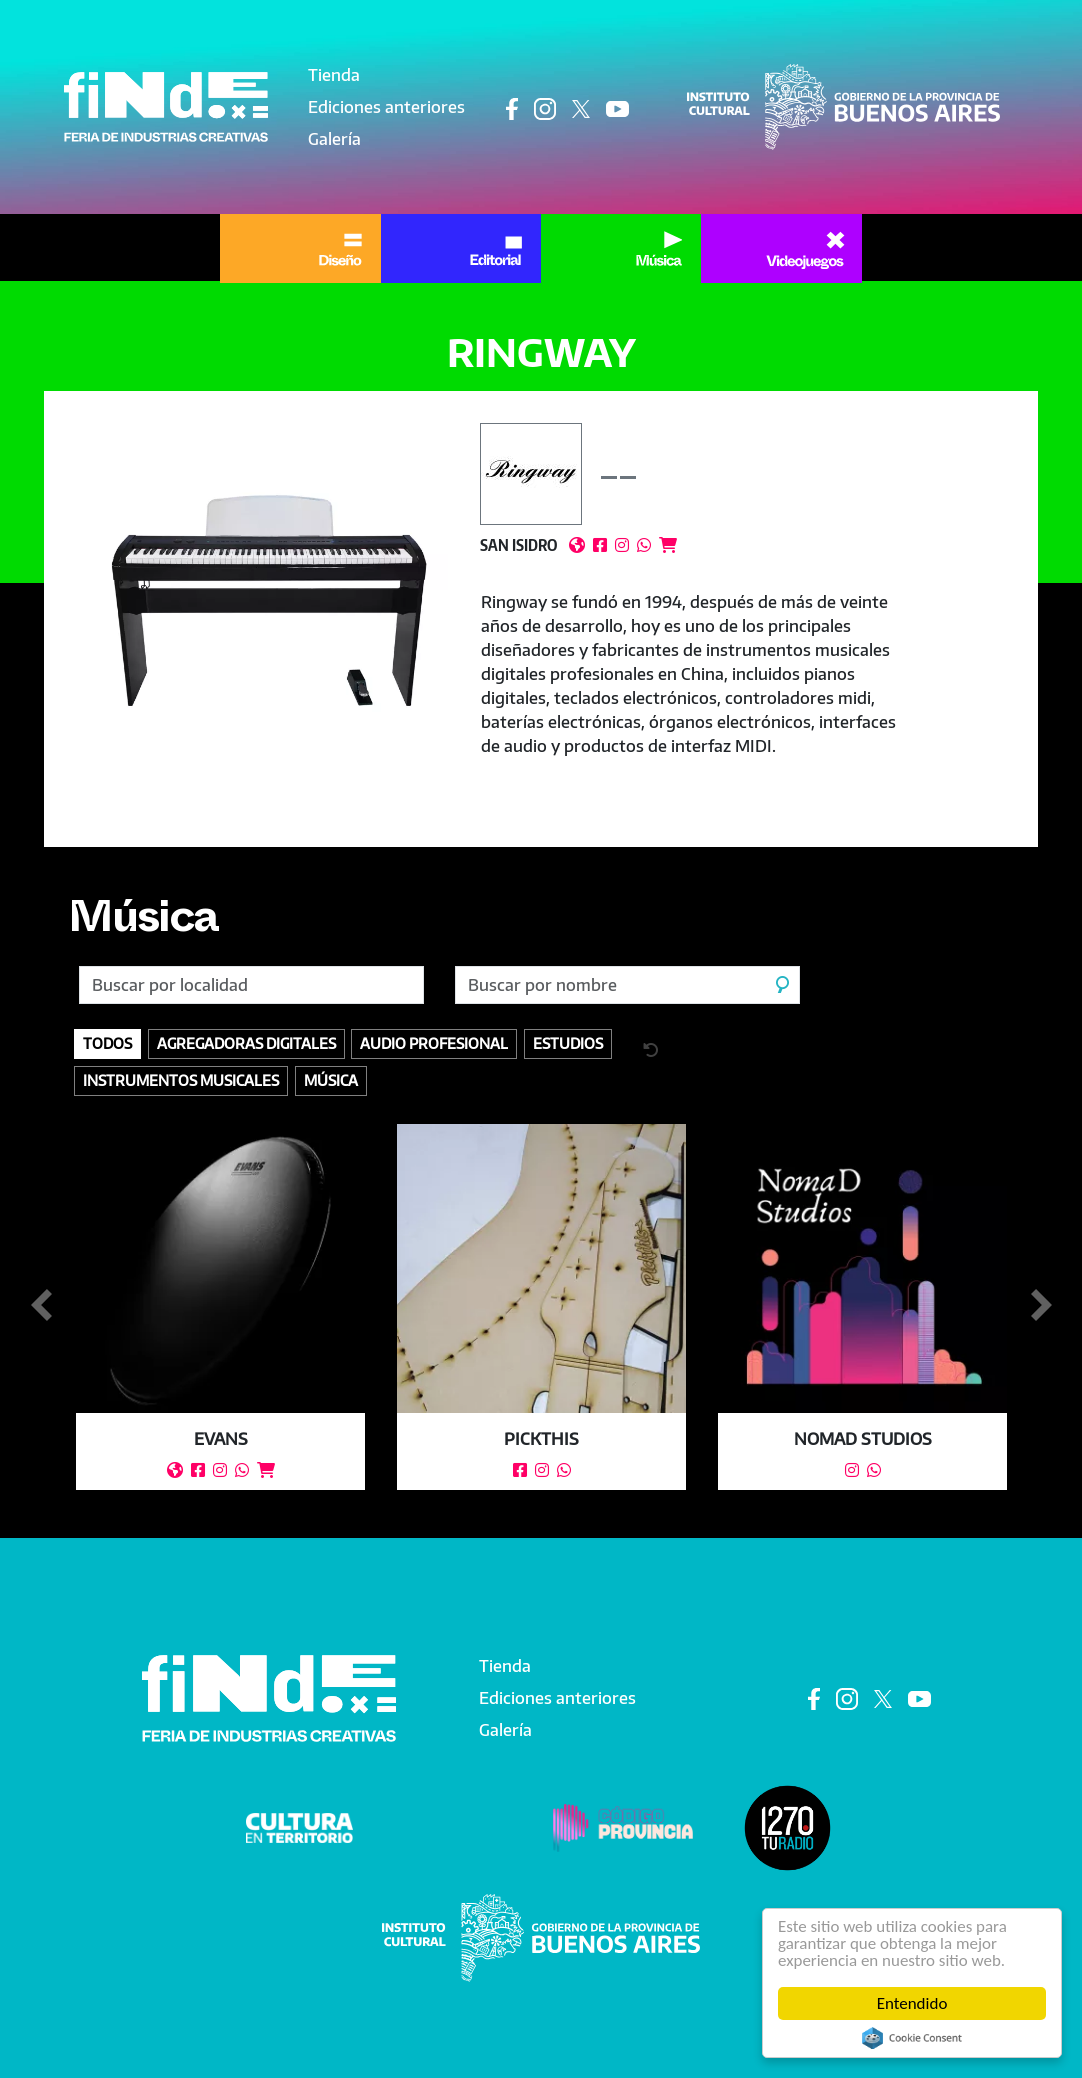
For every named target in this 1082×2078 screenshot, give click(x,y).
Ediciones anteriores (386, 107)
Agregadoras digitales (246, 1043)
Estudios (568, 1043)
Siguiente (1041, 1306)
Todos (107, 1043)
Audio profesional (434, 1043)
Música (143, 924)
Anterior (41, 1306)
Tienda (334, 75)
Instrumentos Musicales (181, 1080)
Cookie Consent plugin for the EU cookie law (912, 2038)
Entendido (912, 2003)
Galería (334, 139)
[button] (270, 601)
